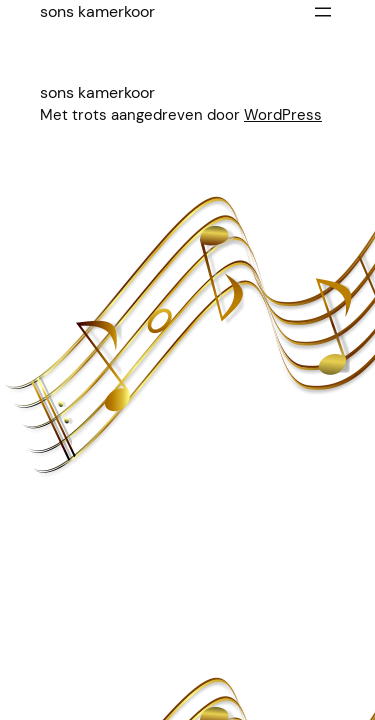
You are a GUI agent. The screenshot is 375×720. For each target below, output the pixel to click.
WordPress (283, 115)
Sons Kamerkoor (97, 11)
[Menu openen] (323, 12)
